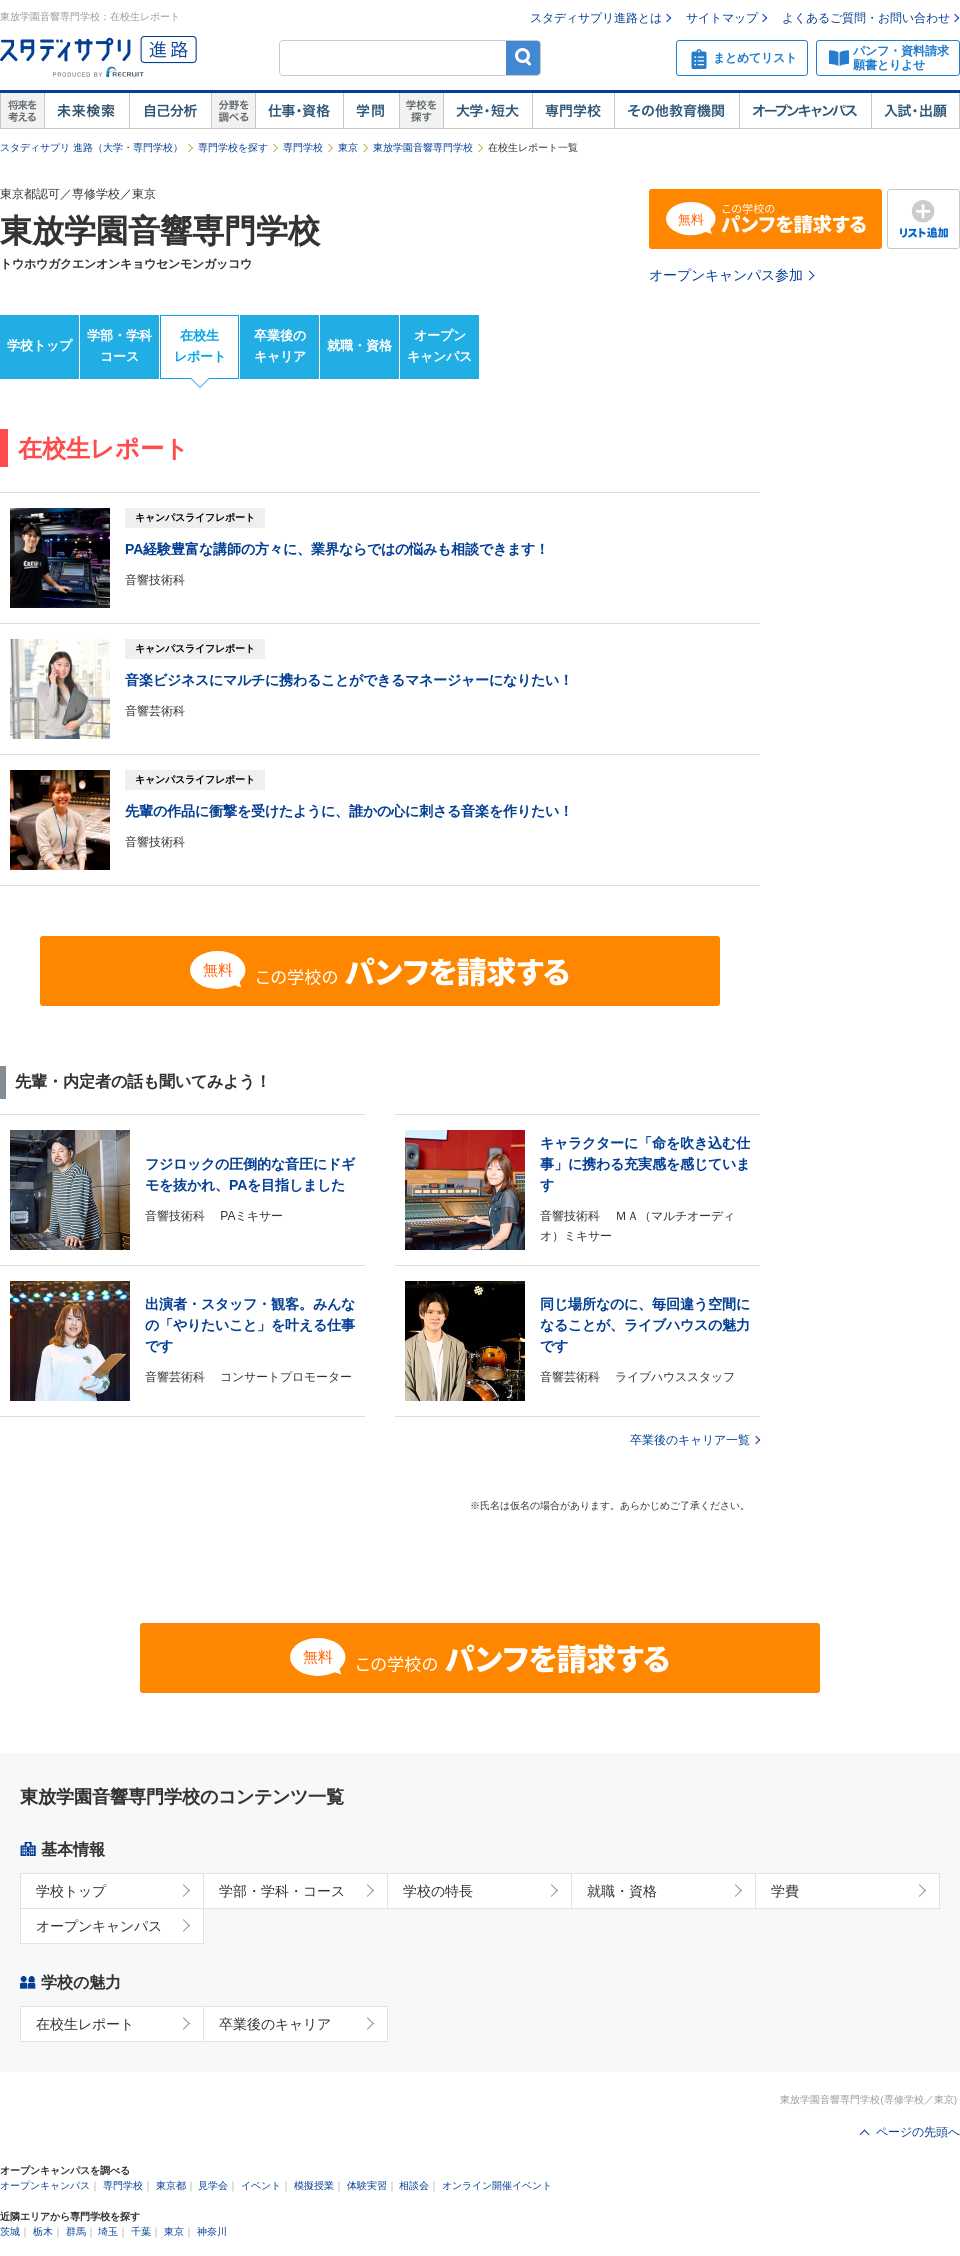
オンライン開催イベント (497, 2185)
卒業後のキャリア (280, 346)
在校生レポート (200, 346)
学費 (785, 1891)
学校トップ (39, 345)
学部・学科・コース (282, 1891)
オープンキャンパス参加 (726, 275)
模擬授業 (314, 2185)
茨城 (10, 2231)
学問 (371, 111)
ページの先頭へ (918, 2132)
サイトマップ (722, 18)
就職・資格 (359, 345)
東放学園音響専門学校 (423, 147)
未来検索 (86, 111)
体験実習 (367, 2185)
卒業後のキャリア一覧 (690, 1440)
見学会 (213, 2185)
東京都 (171, 2185)
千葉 (141, 2231)
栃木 (43, 2231)
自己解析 (170, 111)
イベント (261, 2185)
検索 (523, 57)
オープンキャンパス (805, 111)
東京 (348, 147)
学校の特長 (438, 1891)
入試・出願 (915, 111)
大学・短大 (487, 111)
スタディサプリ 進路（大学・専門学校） (91, 147)
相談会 (414, 2185)
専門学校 (573, 111)
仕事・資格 (299, 111)
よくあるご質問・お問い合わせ (866, 18)
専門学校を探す (233, 147)
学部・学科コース (119, 346)
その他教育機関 (676, 111)
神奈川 (212, 2231)
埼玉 (108, 2231)
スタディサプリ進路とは (596, 18)
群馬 (76, 2231)
